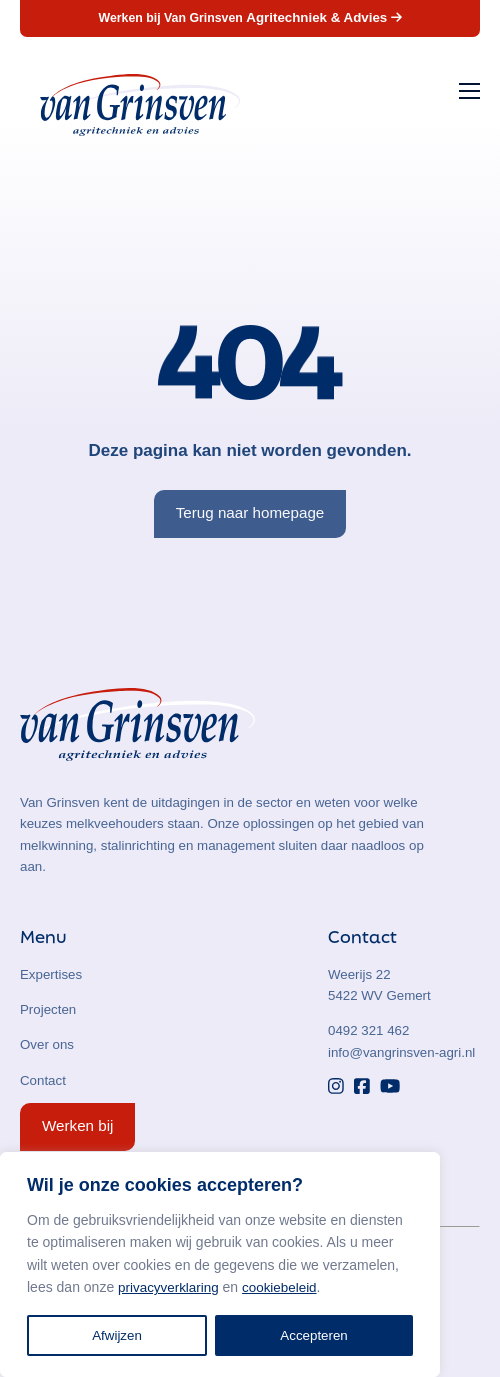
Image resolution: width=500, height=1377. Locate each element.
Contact (43, 1080)
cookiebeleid (285, 1287)
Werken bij (77, 1125)
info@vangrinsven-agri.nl (402, 1052)
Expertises (51, 974)
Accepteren (313, 1335)
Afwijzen (117, 1335)
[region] (220, 1264)
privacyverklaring (170, 1287)
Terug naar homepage (250, 512)
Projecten (48, 1009)
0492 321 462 (369, 1030)
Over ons (47, 1044)
